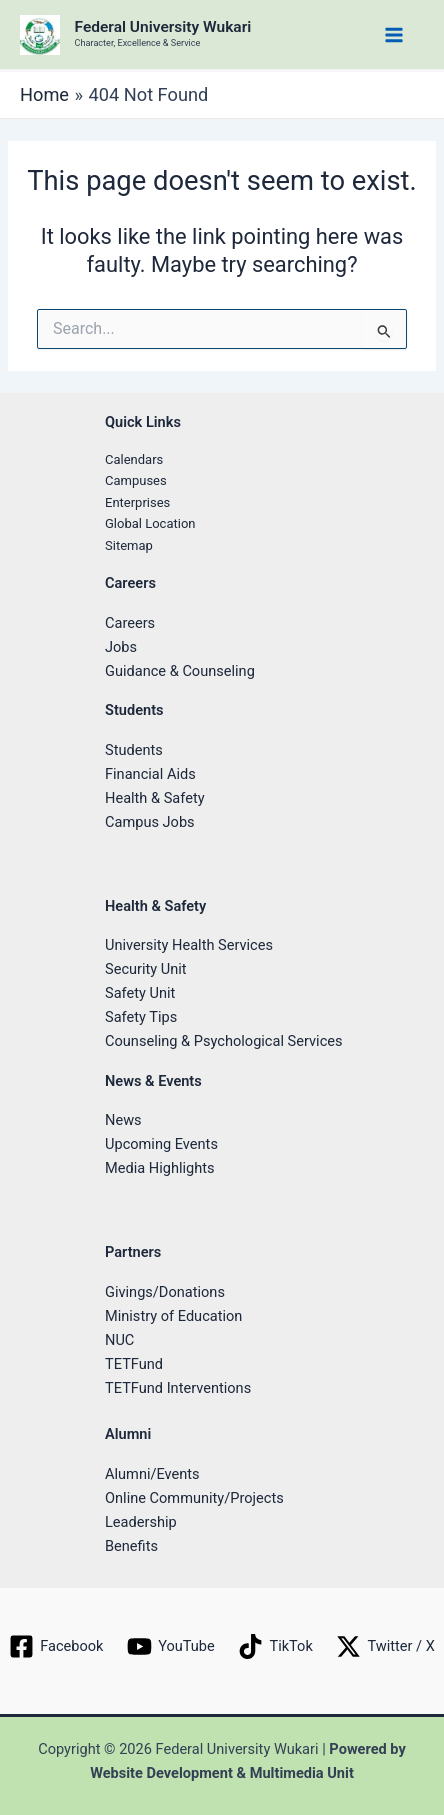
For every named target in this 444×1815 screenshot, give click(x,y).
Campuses (136, 480)
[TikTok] (276, 1646)
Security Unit (146, 969)
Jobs (121, 647)
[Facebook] (56, 1646)
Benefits (131, 1546)
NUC (119, 1340)
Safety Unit (140, 993)
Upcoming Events (161, 1144)
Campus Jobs (150, 822)
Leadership (141, 1522)
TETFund (134, 1364)
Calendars (134, 459)
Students (134, 750)
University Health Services (189, 945)
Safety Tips (141, 1017)
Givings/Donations (165, 1292)
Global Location (150, 523)
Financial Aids (150, 774)
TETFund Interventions (178, 1388)
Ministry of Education (173, 1316)
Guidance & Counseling (180, 671)
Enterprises (137, 502)
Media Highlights (160, 1168)
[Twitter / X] (386, 1646)
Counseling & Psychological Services (224, 1041)
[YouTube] (170, 1646)
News (123, 1120)
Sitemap (129, 545)
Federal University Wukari (163, 27)
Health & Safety (155, 798)
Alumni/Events (152, 1474)
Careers (130, 623)
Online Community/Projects (194, 1498)
